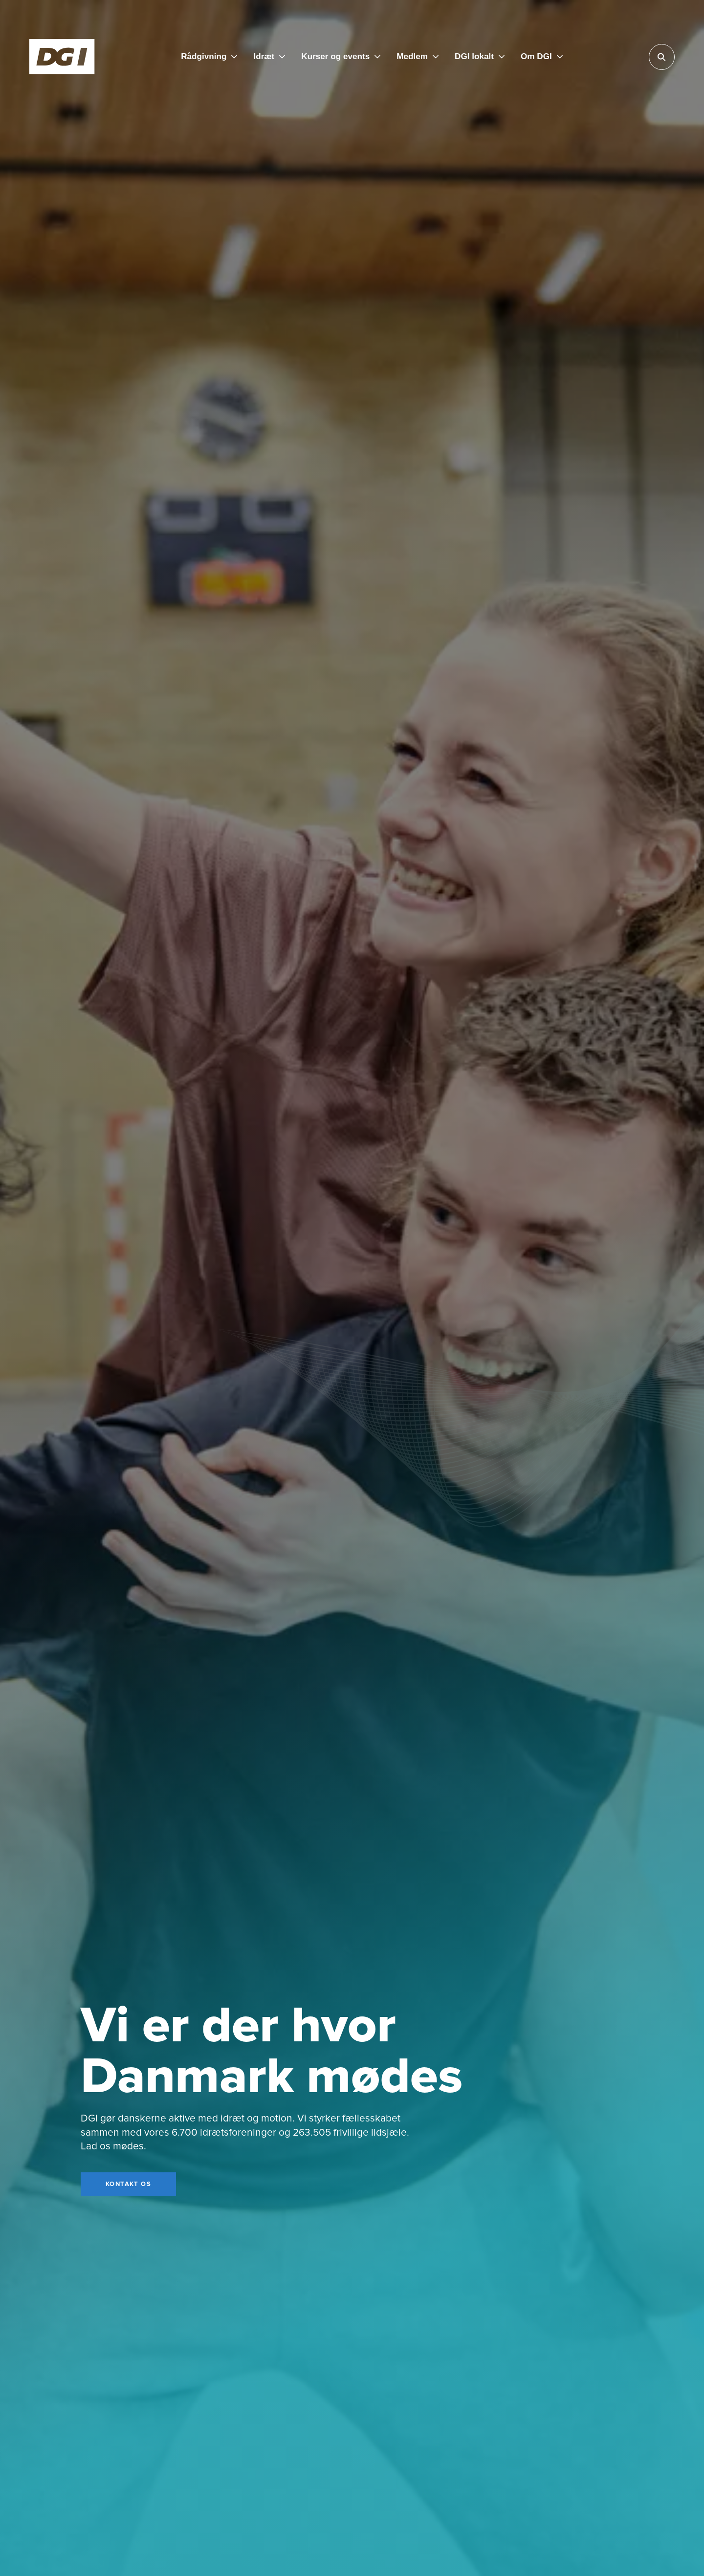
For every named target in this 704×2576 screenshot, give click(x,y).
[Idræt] (269, 56)
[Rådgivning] (209, 56)
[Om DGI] (542, 56)
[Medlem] (417, 56)
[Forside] (62, 56)
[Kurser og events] (340, 56)
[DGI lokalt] (480, 56)
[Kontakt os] (128, 2184)
